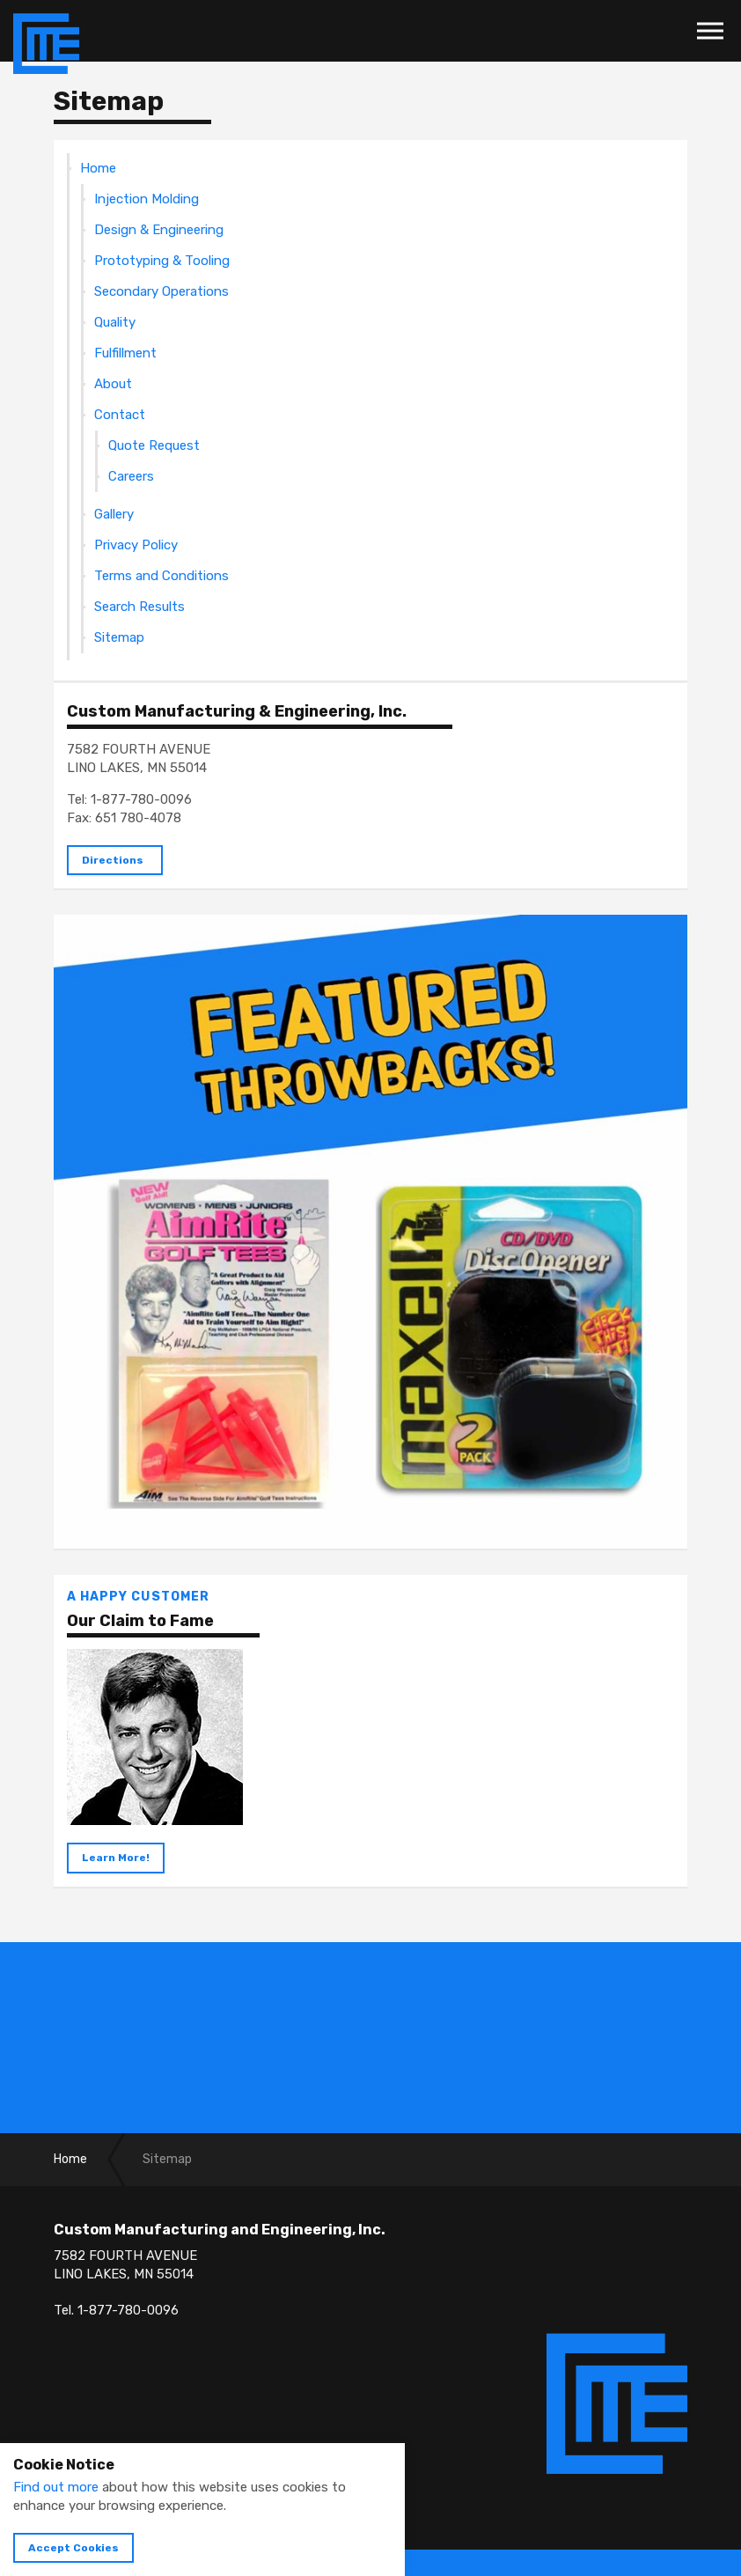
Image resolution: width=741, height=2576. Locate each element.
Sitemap (119, 637)
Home (98, 168)
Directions (112, 860)
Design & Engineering (159, 230)
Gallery (114, 514)
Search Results (139, 607)
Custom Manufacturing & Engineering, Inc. (237, 711)
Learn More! (116, 1857)
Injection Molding (146, 199)
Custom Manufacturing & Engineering (46, 44)
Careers (131, 476)
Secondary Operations (161, 291)
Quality (115, 322)
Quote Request (154, 445)
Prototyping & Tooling (162, 261)
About (113, 384)
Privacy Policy (136, 545)
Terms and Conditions (161, 576)
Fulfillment (125, 353)
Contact (119, 415)
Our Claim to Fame (140, 1620)
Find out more (56, 2487)
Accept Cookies (73, 2548)
